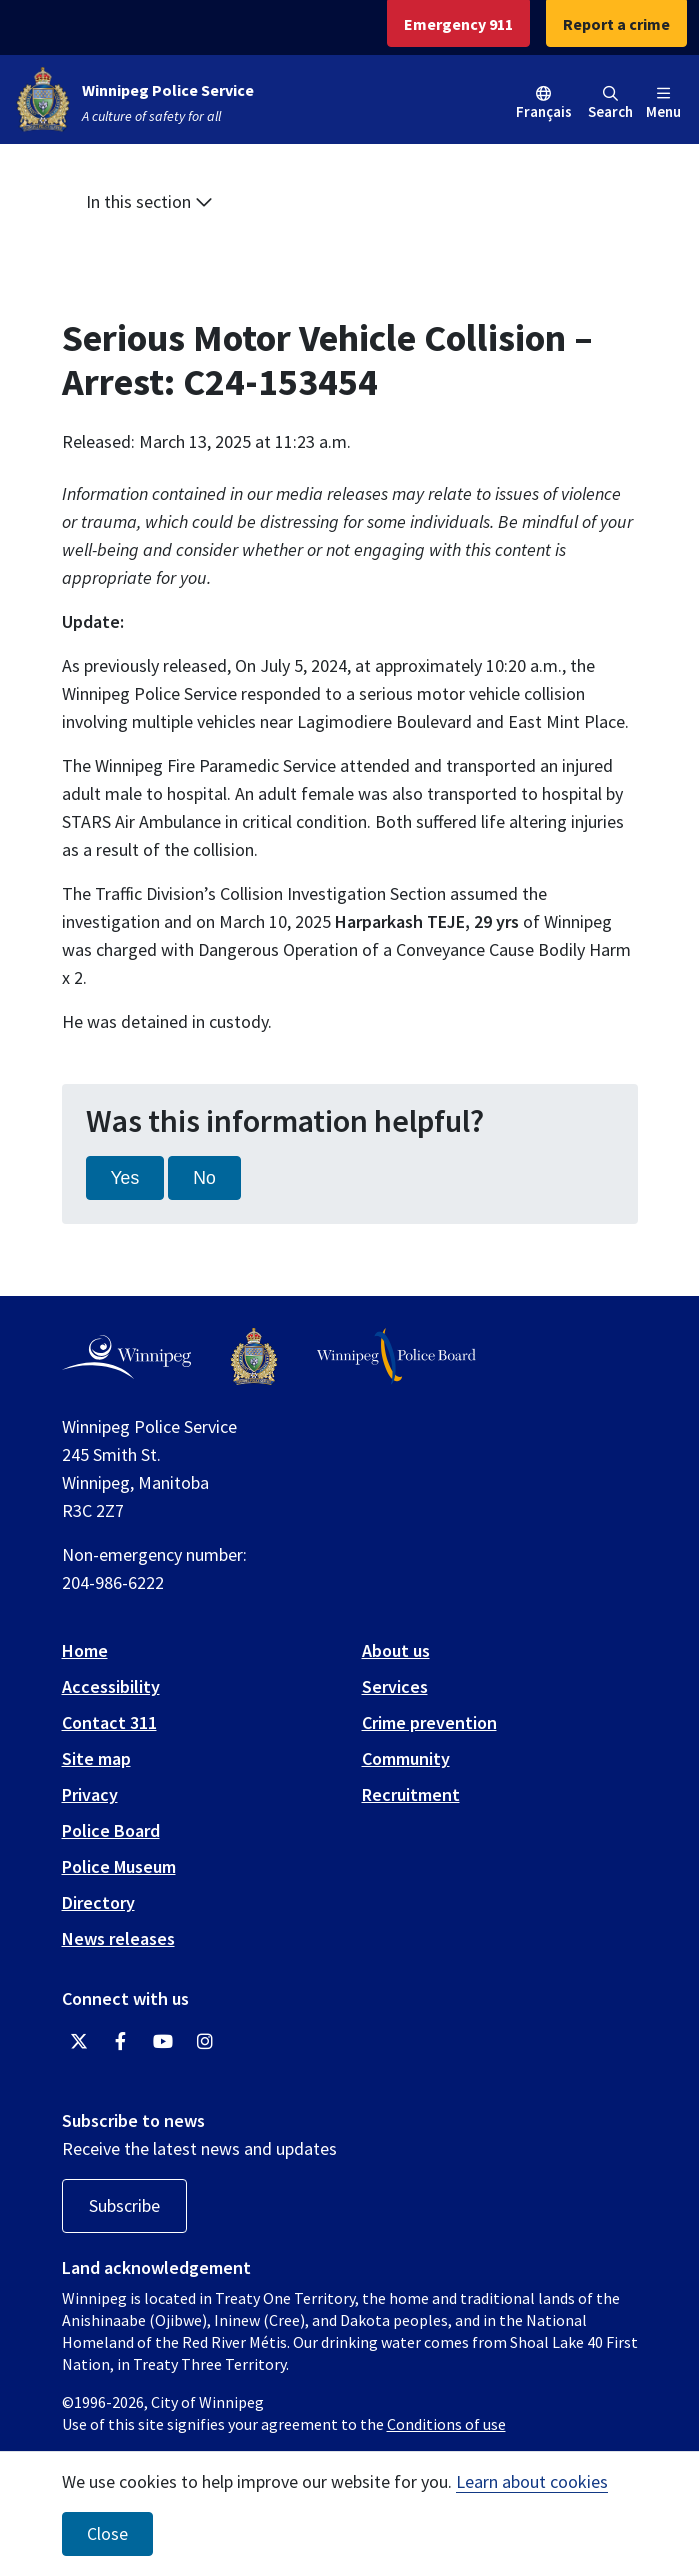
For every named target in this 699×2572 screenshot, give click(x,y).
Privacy (90, 1794)
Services (395, 1686)
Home (85, 1650)
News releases (118, 1938)
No (204, 1178)
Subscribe (124, 2205)
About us (396, 1650)
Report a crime (616, 24)
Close (107, 2534)
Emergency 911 (458, 24)
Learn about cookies (532, 2481)
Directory (98, 1902)
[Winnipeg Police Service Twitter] (79, 2042)
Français (544, 111)
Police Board (111, 1830)
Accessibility (111, 1686)
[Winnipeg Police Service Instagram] (205, 2042)
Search (610, 103)
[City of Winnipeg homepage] (126, 1357)
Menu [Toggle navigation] (663, 103)
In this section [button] (149, 201)
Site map (96, 1758)
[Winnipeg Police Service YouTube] (163, 2042)
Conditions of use (446, 2424)
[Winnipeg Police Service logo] (254, 1356)
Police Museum (119, 1866)
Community (406, 1758)
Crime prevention (429, 1722)
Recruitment (411, 1794)
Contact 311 (109, 1722)
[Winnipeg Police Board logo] (396, 1356)
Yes (125, 1178)
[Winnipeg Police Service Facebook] (121, 2042)
